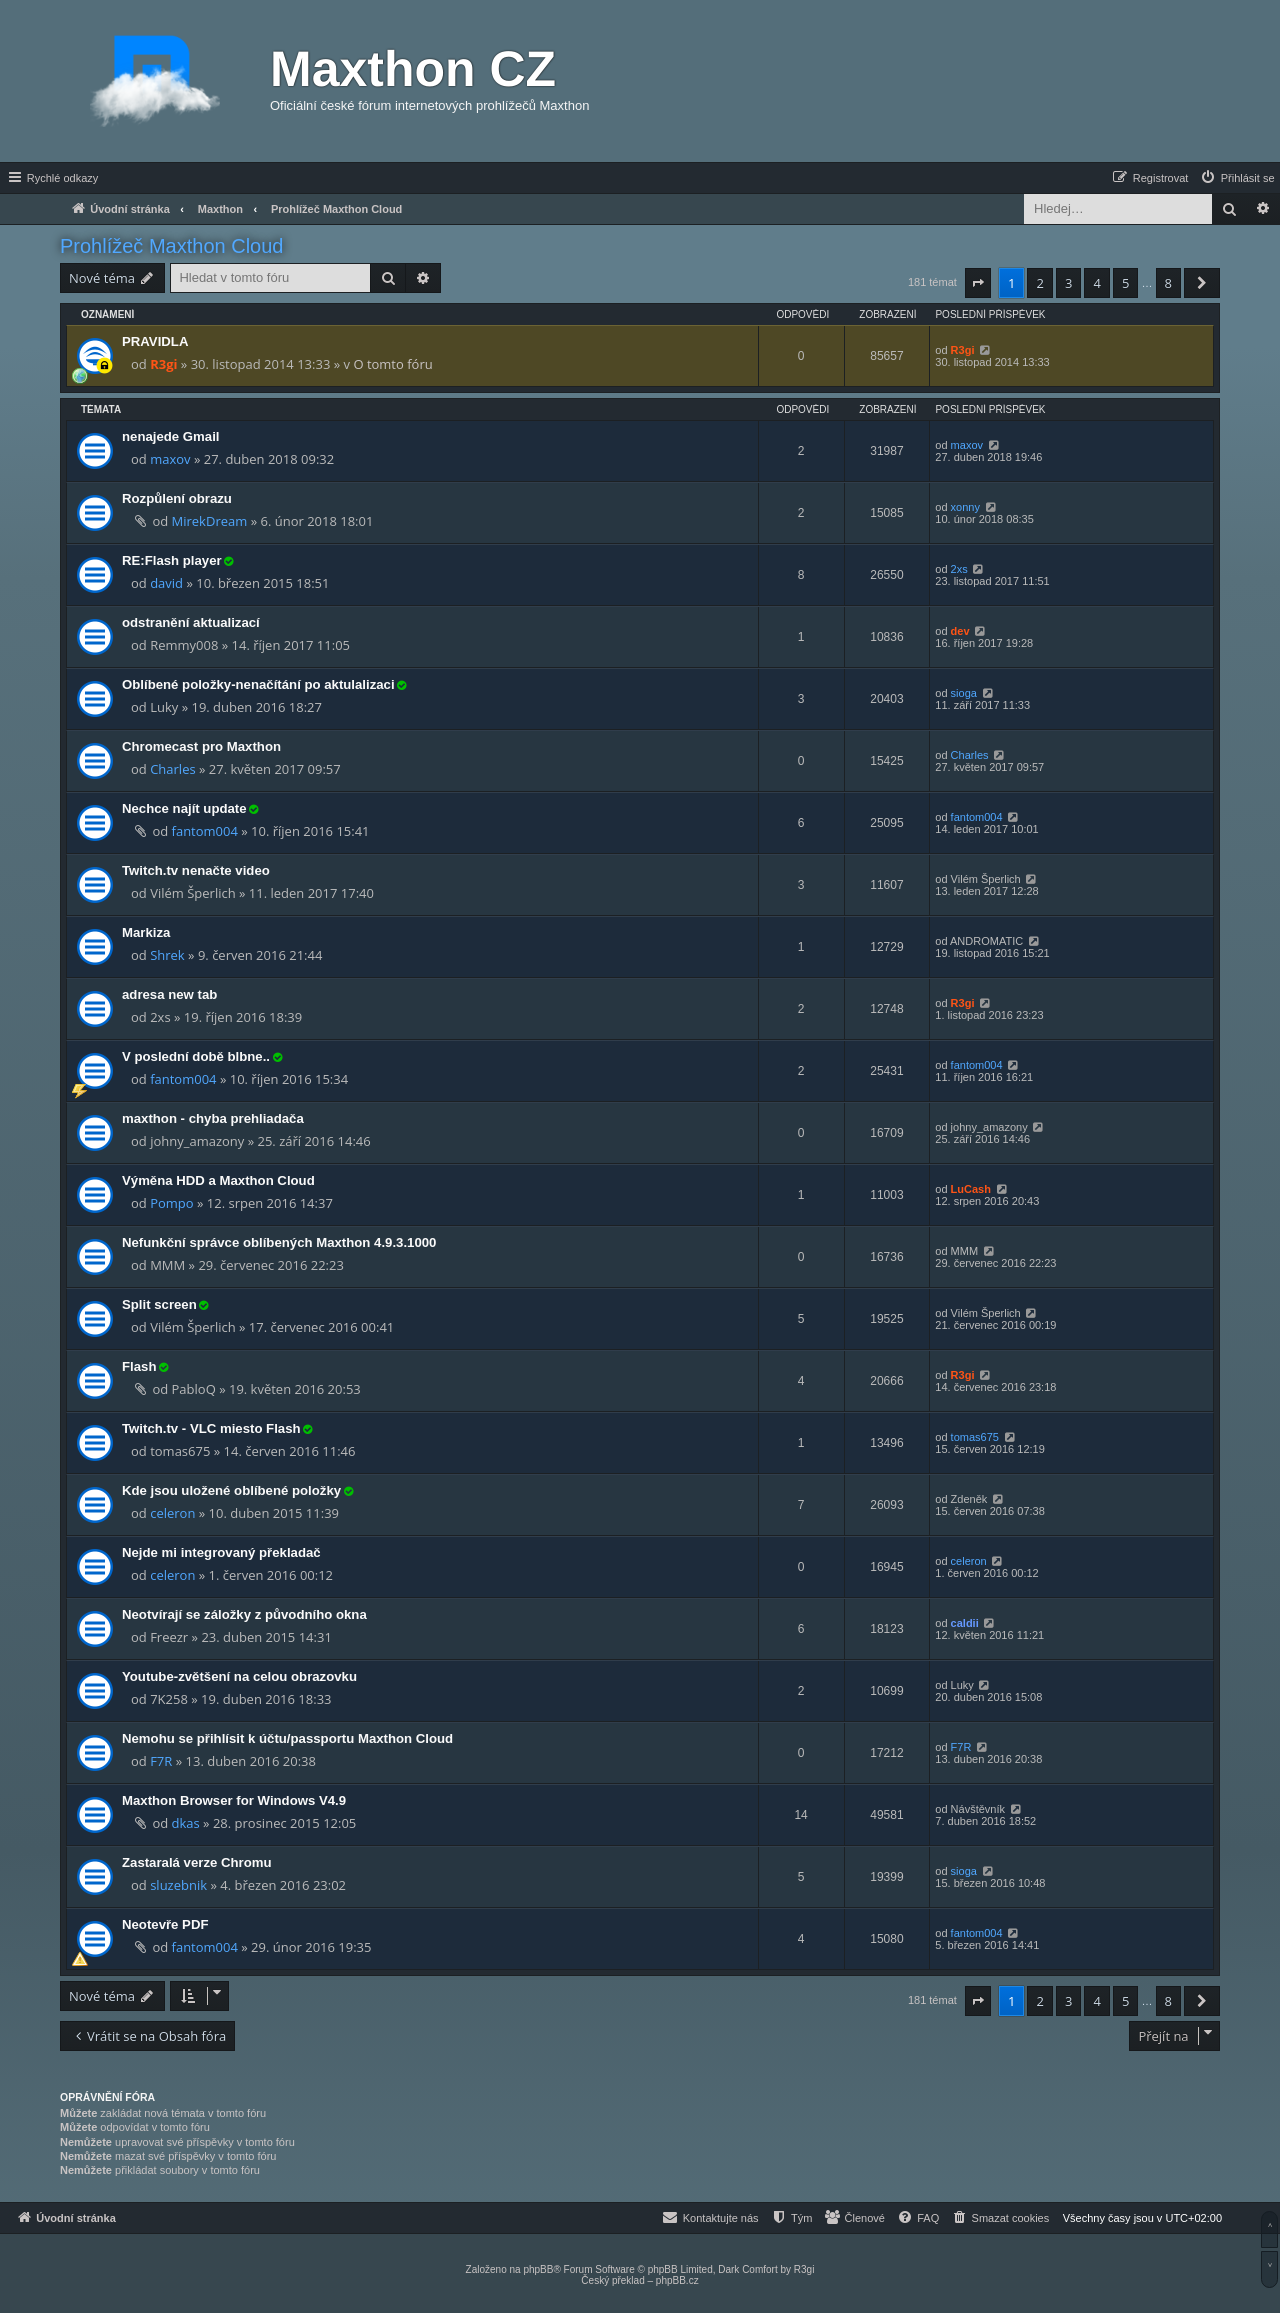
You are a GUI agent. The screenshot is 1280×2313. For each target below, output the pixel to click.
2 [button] (1039, 283)
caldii (965, 1623)
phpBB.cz (677, 2280)
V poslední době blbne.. (196, 1056)
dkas (186, 1823)
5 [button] (1125, 283)
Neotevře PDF (165, 1924)
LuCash (971, 1189)
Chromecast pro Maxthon (201, 746)
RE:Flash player (172, 560)
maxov (170, 459)
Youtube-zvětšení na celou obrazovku (239, 1676)
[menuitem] (1237, 178)
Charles (172, 769)
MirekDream (210, 521)
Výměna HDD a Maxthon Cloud (218, 1180)
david (166, 583)
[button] (978, 283)
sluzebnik (178, 1885)
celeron (172, 1513)
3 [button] (1068, 283)
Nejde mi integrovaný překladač (221, 1552)
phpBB (538, 2269)
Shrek (167, 955)
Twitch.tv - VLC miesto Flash (211, 1428)
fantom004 (205, 831)
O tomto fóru (392, 364)
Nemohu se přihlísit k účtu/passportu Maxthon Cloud (287, 1738)
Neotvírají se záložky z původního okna (244, 1614)
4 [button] (1096, 283)
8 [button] (1168, 283)
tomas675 (975, 1437)
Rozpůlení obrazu (177, 498)
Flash (139, 1366)
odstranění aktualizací (191, 622)
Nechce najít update (184, 808)
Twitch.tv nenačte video (196, 870)
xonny (965, 507)
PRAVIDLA (155, 341)
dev (960, 631)
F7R (161, 1761)
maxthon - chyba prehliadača (213, 1118)
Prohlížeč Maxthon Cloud (171, 246)
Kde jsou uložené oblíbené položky (231, 1490)
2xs (959, 569)
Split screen (159, 1304)
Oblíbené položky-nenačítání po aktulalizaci (258, 684)
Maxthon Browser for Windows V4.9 (234, 1800)
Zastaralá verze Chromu (197, 1862)
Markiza (146, 932)
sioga (964, 693)
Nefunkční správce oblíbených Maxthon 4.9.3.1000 (279, 1242)
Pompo (171, 1203)
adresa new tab (169, 994)
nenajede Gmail (170, 436)
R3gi (163, 364)
